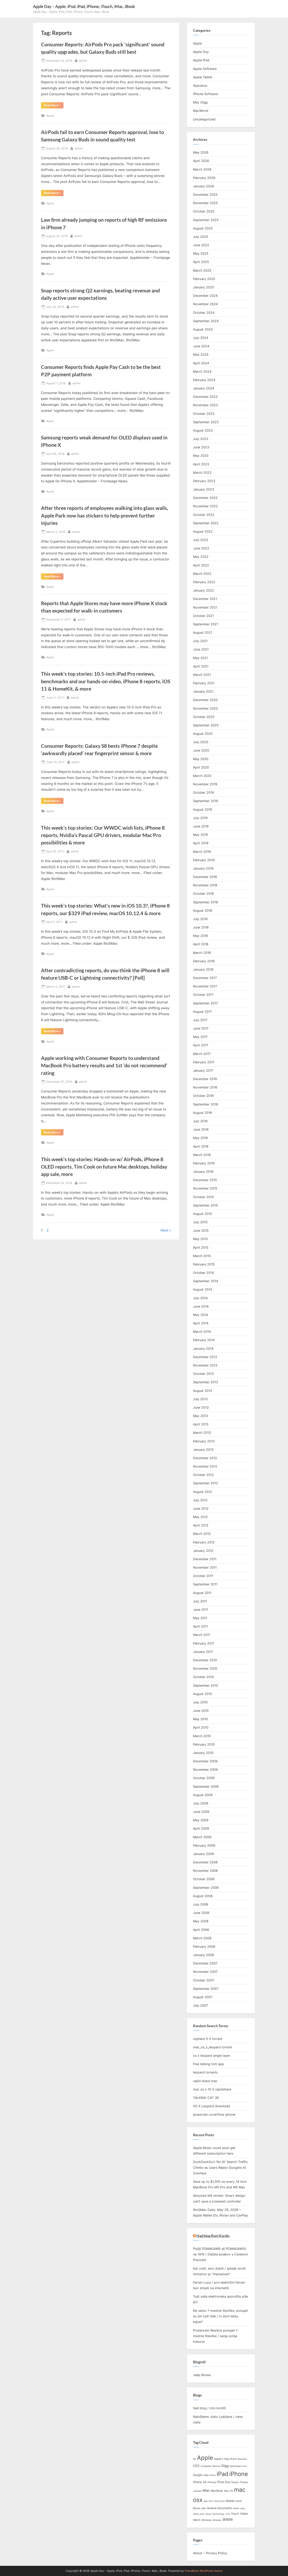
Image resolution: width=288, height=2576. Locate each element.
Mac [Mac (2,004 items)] (206, 2490)
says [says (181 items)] (242, 2508)
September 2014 (205, 1281)
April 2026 (201, 161)
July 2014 (200, 1298)
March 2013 (202, 1433)
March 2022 (202, 574)
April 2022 (201, 565)
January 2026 (203, 186)
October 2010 (203, 1677)
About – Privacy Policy (210, 2553)
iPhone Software (205, 94)
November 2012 (205, 1466)
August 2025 (203, 228)
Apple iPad (201, 60)
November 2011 (205, 1567)
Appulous (200, 85)
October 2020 (203, 717)
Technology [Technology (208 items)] (218, 2513)
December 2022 (205, 498)
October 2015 (203, 1197)
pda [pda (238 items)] (203, 2508)
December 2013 (205, 1357)
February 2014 (204, 1340)
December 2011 (204, 1559)
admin (83, 60)
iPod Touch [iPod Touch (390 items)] (232, 2482)
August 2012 (202, 1492)
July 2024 (200, 338)
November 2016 (205, 1087)
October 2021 (203, 616)
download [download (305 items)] (235, 2466)
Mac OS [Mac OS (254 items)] (228, 2491)
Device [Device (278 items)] (216, 2466)
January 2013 (203, 1450)
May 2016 (200, 1138)
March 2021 (202, 675)
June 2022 (201, 548)
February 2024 (204, 380)
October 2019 (203, 792)
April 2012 (200, 1525)
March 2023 (202, 473)
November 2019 (205, 784)
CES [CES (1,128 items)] (196, 2466)
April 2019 (200, 843)
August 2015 (202, 1214)
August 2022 (203, 531)
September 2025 (206, 220)
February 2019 (204, 860)
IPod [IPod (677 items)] (220, 2482)
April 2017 (200, 1045)
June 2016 (201, 1129)
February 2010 (204, 1744)
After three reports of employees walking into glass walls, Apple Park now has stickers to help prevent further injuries (104, 515)
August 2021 (202, 633)
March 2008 (202, 1938)
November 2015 (205, 1188)
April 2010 (200, 1727)
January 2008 (203, 1955)
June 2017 (200, 1028)
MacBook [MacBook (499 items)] (217, 2490)
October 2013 (203, 1374)
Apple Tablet (202, 77)
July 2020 (200, 742)
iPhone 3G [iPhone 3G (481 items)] (199, 2482)
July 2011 (200, 1601)
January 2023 (203, 489)
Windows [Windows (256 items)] (207, 2520)
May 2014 (200, 1315)
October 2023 (203, 414)
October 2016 (203, 1096)
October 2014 (203, 1273)
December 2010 (205, 1660)
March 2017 (202, 1054)
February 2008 (204, 1946)
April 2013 (200, 1424)
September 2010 (205, 1685)
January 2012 (203, 1551)
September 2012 (205, 1483)
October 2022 (203, 515)
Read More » (53, 105)
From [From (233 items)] (244, 2466)
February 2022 (204, 582)
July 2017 (200, 1020)
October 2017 (203, 995)
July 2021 (200, 641)
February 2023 (204, 481)
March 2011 (201, 1635)
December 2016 (205, 1079)
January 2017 (203, 1071)
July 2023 (200, 439)
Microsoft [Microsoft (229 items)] (220, 2501)
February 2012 (204, 1542)
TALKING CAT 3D (206, 2098)
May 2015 (200, 1239)
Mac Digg (200, 102)
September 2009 (206, 1787)
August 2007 (202, 1997)
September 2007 (205, 1989)
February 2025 (204, 279)
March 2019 (202, 852)
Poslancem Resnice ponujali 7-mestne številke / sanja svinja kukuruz (216, 2336)
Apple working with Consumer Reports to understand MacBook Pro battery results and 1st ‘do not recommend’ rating (104, 1065)
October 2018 (203, 894)
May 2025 (200, 253)
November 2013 (205, 1365)
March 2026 (202, 169)
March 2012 (202, 1534)
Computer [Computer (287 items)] (205, 2466)
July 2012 (200, 1500)
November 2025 (205, 203)
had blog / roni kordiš (209, 2408)
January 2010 (203, 1753)
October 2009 (203, 1778)
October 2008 (203, 1879)
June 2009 (201, 1812)
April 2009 (201, 1828)
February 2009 (204, 1845)
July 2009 (200, 1803)
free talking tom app (208, 2064)
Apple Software (205, 69)
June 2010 (201, 1711)
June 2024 (201, 346)
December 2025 (205, 195)
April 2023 (201, 464)
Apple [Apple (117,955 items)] (205, 2457)
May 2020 (200, 759)
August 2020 (203, 734)
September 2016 (205, 1104)
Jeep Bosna (202, 2375)
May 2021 (200, 658)
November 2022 (205, 506)
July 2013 (200, 1399)
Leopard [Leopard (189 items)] (197, 2491)
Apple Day (201, 52)
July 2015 (200, 1222)
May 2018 (200, 936)
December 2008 (205, 1862)
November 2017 (205, 986)
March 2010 (202, 1736)
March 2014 (202, 1332)
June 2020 (201, 750)
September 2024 (206, 321)
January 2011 (203, 1652)
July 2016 (200, 1121)
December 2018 (205, 877)
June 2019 (201, 826)
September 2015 (205, 1205)
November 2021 (205, 607)
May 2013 (200, 1416)
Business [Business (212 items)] (242, 2459)
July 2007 (200, 2005)
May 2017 (200, 1037)
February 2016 (204, 1163)
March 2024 (202, 371)
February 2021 (204, 683)
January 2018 (203, 969)
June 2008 (201, 1913)
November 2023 (205, 405)
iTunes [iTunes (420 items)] (244, 2482)
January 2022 (203, 590)
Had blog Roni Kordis (213, 2235)
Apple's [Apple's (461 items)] (218, 2458)
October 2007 (203, 1980)
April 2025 (201, 262)
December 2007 (205, 1963)
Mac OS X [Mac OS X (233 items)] (209, 2501)
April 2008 (201, 1930)
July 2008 (200, 1904)
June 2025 (201, 245)
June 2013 (201, 1407)
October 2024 (203, 313)
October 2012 (203, 1475)
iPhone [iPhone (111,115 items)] (238, 2473)
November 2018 (205, 885)
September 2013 (205, 1382)
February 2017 (203, 1062)
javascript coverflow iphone (214, 2114)
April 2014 (200, 1323)
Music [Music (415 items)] (196, 2508)
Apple (50, 115)
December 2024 (205, 296)
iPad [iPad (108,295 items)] (222, 2473)
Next (164, 1230)
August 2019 (202, 809)
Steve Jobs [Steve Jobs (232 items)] (199, 2513)
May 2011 (200, 1618)
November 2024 (205, 304)
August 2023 (203, 430)
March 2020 (202, 776)
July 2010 (200, 1702)
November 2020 (205, 708)
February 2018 (204, 961)
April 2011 (200, 1626)
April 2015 (200, 1247)
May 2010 (200, 1719)
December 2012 (205, 1458)
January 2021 (203, 691)
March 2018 (202, 953)
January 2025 (203, 287)
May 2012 (200, 1517)
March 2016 (202, 1155)
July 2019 (200, 818)
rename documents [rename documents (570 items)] (219, 2508)
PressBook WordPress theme (203, 2570)
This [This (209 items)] (227, 2513)
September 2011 (205, 1584)
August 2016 (202, 1113)
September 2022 (206, 523)
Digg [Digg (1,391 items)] (225, 2466)
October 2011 (203, 1576)
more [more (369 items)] (238, 2501)
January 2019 (203, 868)
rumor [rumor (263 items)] (236, 2508)
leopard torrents (205, 2072)
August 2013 (202, 1391)
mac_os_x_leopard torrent (212, 2047)
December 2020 (205, 700)
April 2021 (200, 666)
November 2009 (205, 1770)
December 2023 (205, 397)
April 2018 (200, 944)
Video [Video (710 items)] (244, 2513)
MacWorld (200, 111)
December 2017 (205, 978)
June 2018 (201, 927)
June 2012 (201, 1508)
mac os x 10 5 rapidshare (212, 2089)
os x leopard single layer (211, 2056)
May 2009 (200, 1820)
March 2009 (202, 1837)
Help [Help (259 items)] (205, 2475)
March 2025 (202, 270)
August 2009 (203, 1795)
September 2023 (206, 422)
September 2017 (205, 1003)
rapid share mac (205, 2081)
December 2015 (205, 1180)
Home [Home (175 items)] (212, 2475)
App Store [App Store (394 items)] (230, 2458)
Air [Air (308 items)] (194, 2458)
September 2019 (205, 801)
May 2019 (200, 835)
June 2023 (201, 447)
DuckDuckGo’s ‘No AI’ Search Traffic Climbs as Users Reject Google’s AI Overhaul (220, 2167)
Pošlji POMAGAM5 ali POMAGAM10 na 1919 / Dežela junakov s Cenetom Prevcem (220, 2254)
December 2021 (205, 599)
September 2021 (205, 624)
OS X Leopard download (211, 2106)
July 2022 (200, 540)
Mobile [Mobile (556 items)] (230, 2501)
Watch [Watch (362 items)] (197, 2519)
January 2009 (203, 1854)
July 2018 (200, 919)
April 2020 (201, 767)
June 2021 (201, 649)
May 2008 (200, 1921)
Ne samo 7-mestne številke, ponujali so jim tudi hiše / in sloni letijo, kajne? (220, 2316)
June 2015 (201, 1230)
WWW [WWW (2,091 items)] (228, 2519)
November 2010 (205, 1668)
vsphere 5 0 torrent (207, 2039)
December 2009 (205, 1761)
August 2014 (202, 1289)
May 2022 (200, 557)
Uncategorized (204, 119)
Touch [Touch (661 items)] (235, 2513)
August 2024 (203, 329)
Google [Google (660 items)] (197, 2475)
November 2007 (205, 1972)
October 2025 (203, 211)
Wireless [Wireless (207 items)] (217, 2520)
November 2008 (205, 1871)
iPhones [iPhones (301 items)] (211, 2482)
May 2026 (200, 152)
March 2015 (202, 1256)
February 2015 (204, 1264)
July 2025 (200, 237)
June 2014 (201, 1306)
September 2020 (206, 725)
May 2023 (200, 456)
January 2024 (203, 388)
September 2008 (206, 1888)
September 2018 (205, 902)
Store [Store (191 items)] (208, 2513)
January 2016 (203, 1172)
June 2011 (200, 1610)
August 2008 (203, 1896)
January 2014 (203, 1349)
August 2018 (202, 911)
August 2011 (202, 1593)
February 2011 (203, 1643)
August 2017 (202, 1012)
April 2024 (201, 363)
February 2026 (204, 178)
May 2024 (200, 355)
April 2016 (200, 1146)
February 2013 (204, 1441)
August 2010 (202, 1694)
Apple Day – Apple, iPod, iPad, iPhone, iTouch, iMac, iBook (84, 6)
